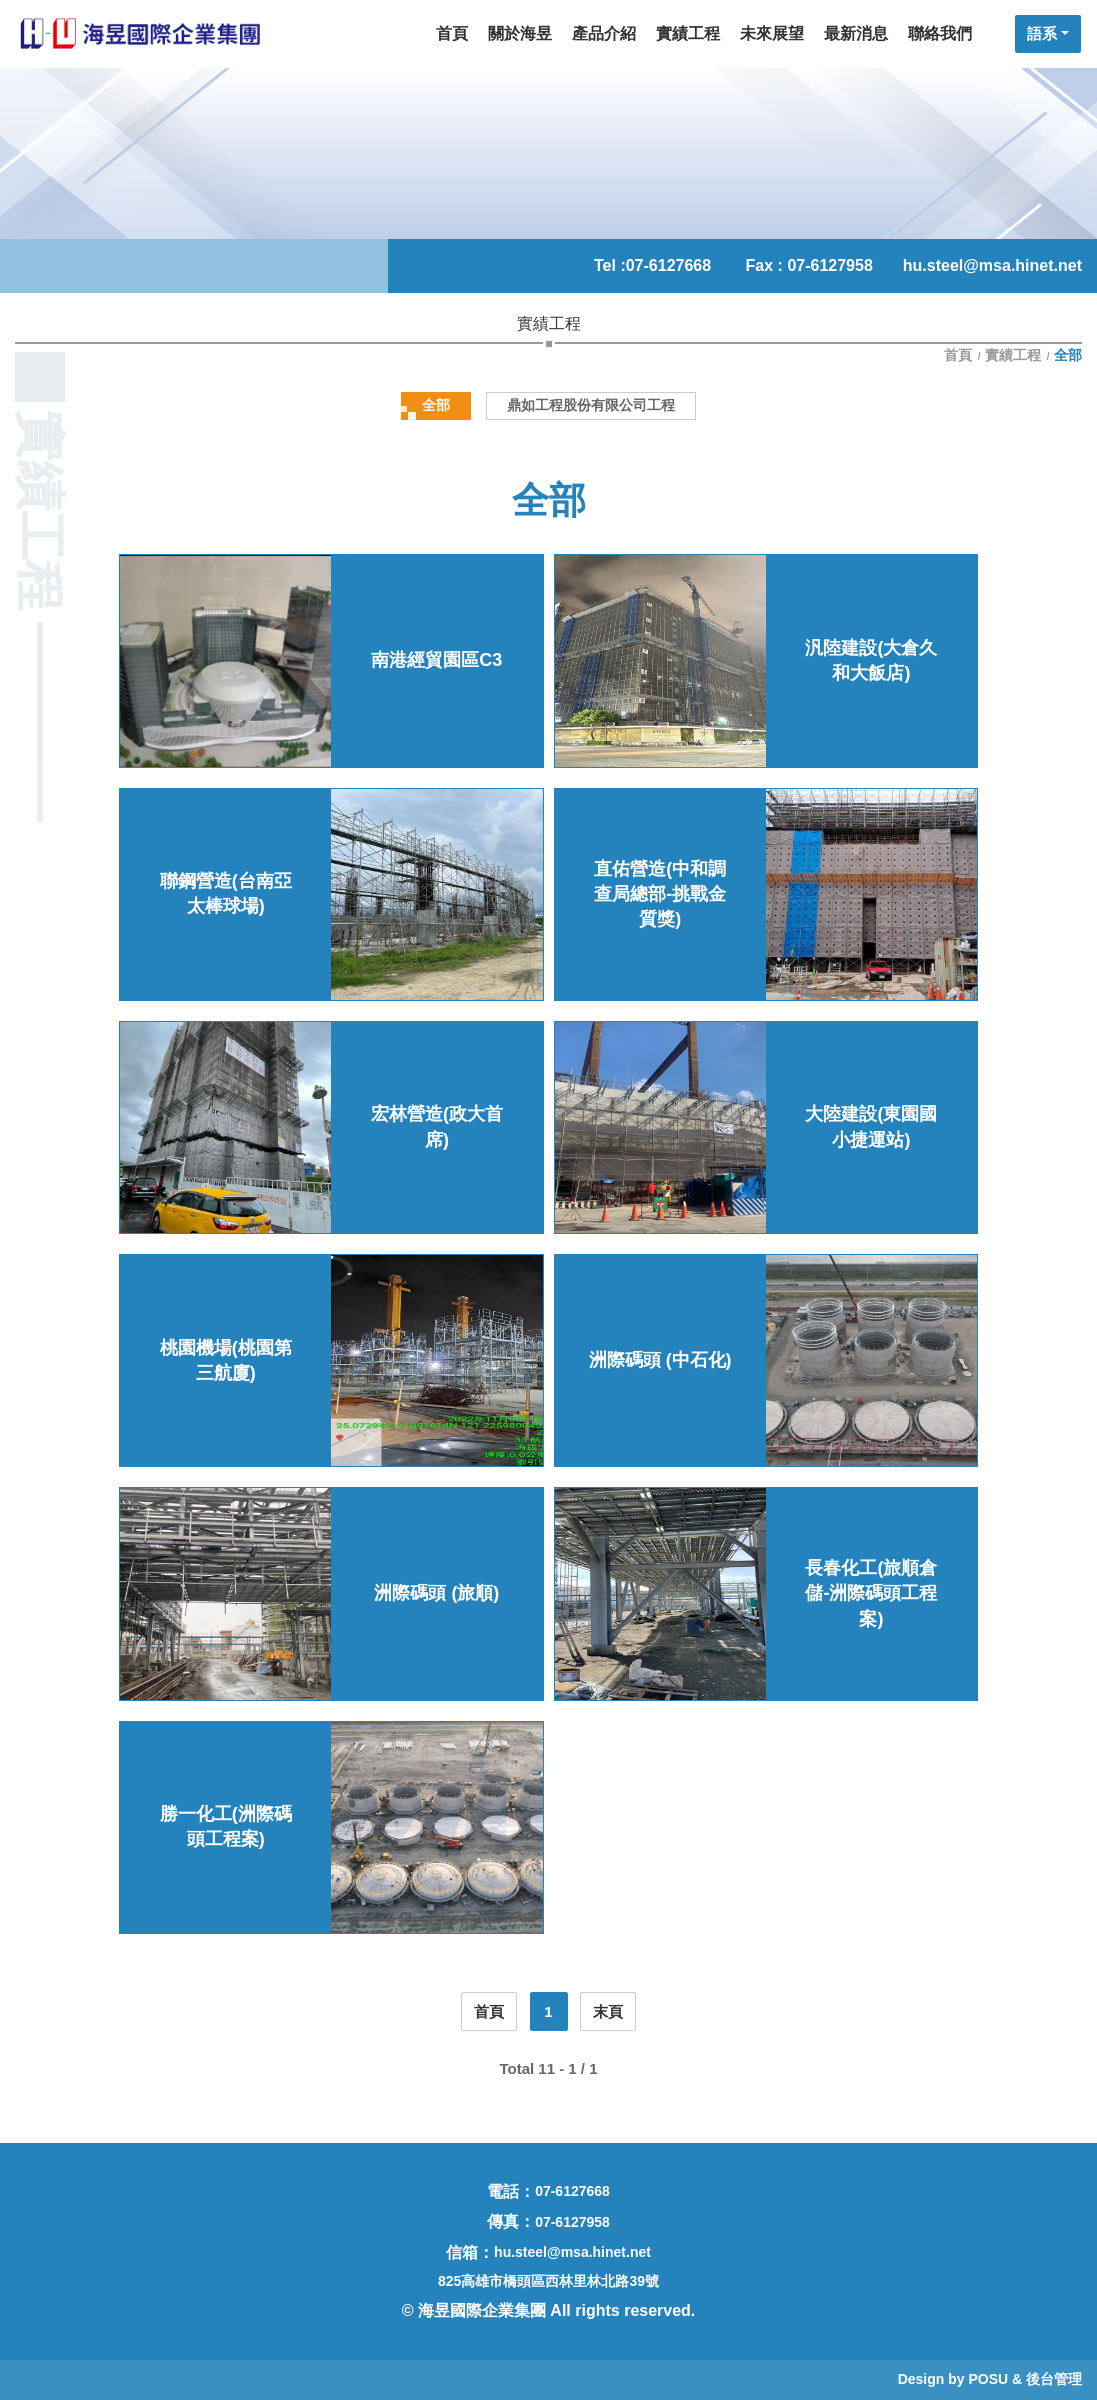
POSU (988, 2379)
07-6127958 (572, 2222)
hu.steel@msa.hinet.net (992, 265)
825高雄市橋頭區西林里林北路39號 (548, 2281)
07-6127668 (668, 265)
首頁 (960, 355)
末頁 (608, 2011)
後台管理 (1054, 2379)
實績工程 (1013, 355)
